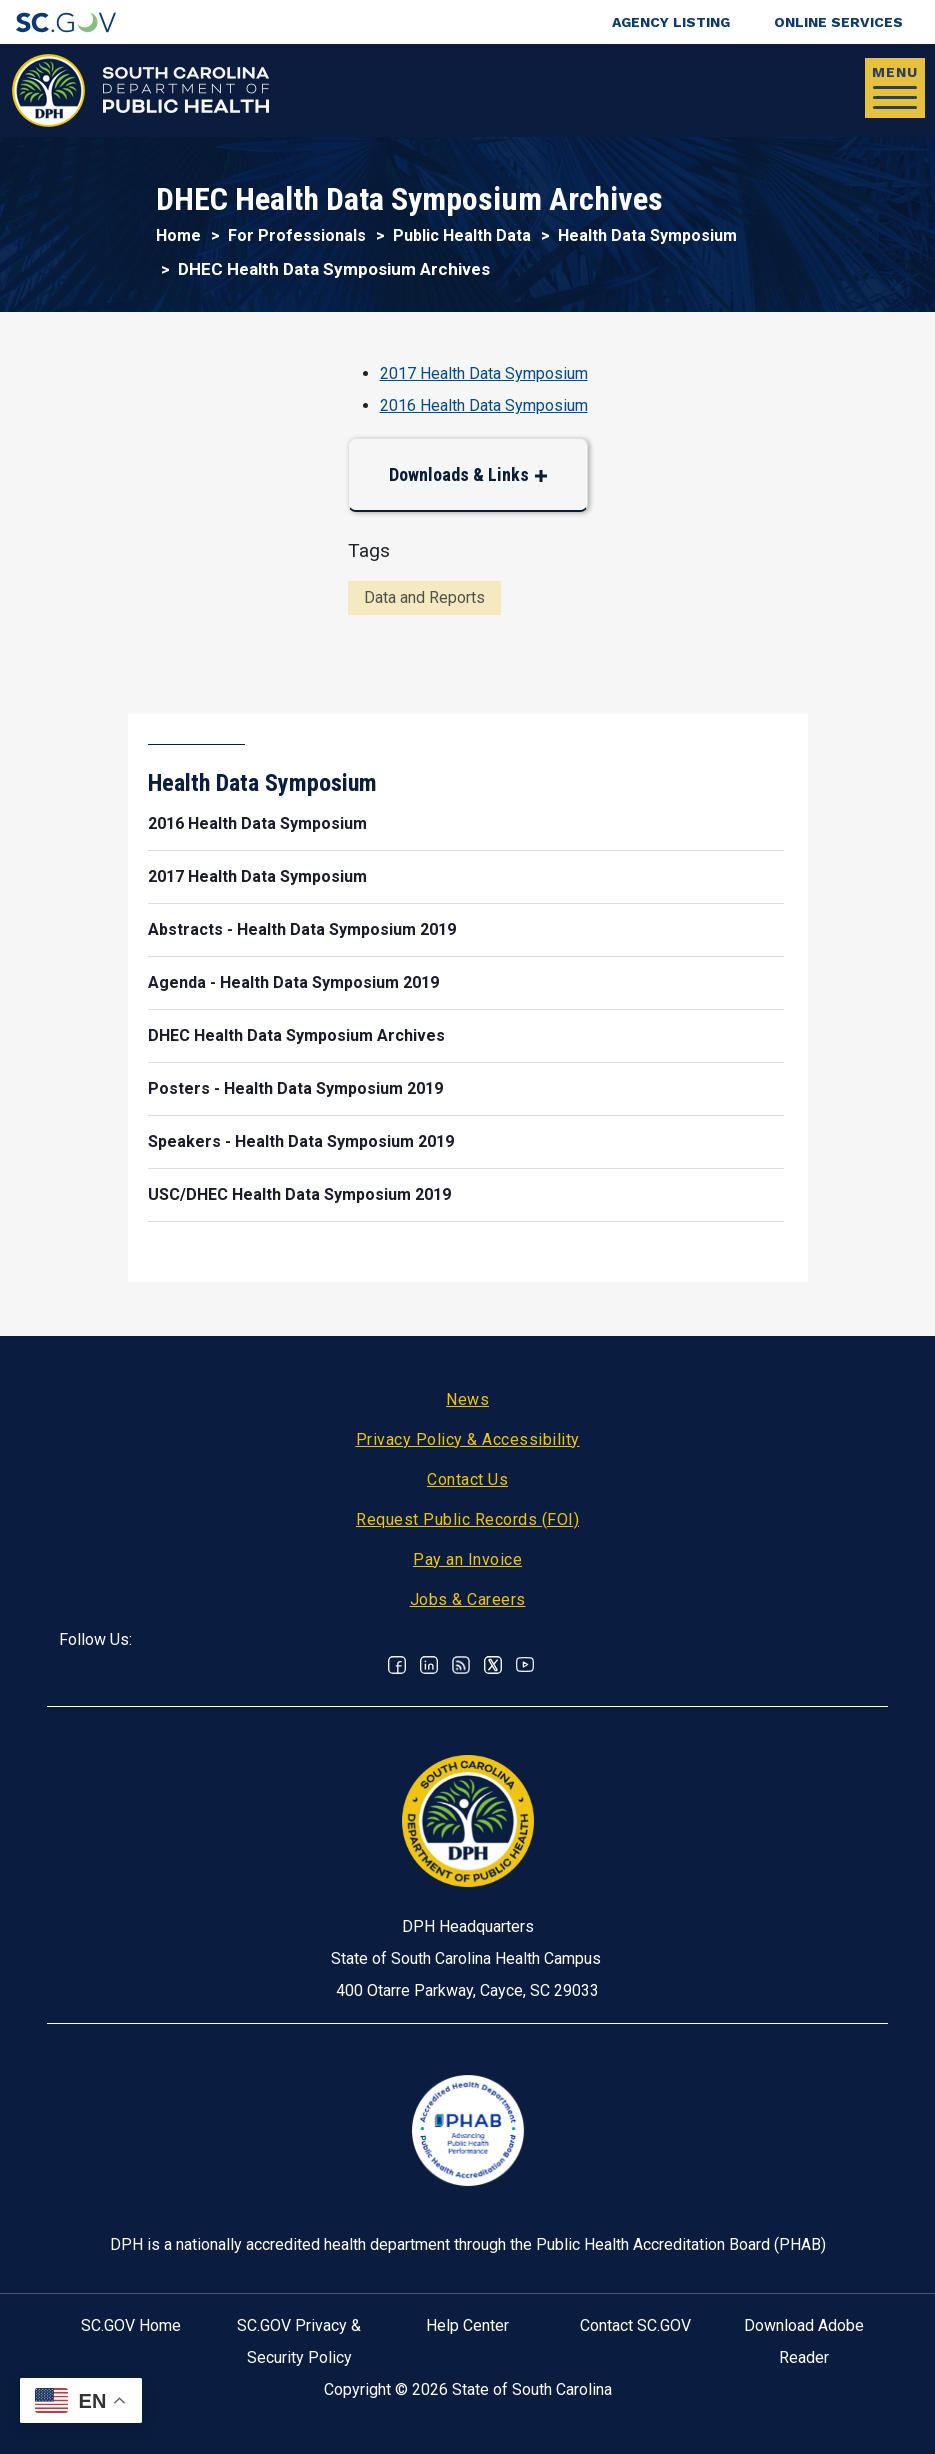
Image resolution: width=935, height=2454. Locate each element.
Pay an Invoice (467, 1559)
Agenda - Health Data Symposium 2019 (293, 982)
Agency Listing (671, 22)
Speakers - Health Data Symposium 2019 (301, 1141)
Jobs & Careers (468, 1599)
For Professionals (297, 235)
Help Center (467, 2325)
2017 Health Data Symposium (484, 373)
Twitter (493, 1665)
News (467, 1399)
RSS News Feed (461, 1665)
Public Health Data (462, 235)
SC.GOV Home (131, 2325)
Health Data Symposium (647, 235)
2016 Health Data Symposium (484, 405)
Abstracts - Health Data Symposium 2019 (302, 929)
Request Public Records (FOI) (467, 1519)
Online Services (838, 22)
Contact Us (467, 1479)
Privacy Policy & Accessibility (468, 1439)
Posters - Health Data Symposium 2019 (295, 1088)
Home (178, 235)
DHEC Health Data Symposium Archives (296, 1035)
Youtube (525, 1665)
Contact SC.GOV (635, 2325)
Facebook (397, 1665)
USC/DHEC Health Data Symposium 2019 (299, 1194)
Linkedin (429, 1665)
